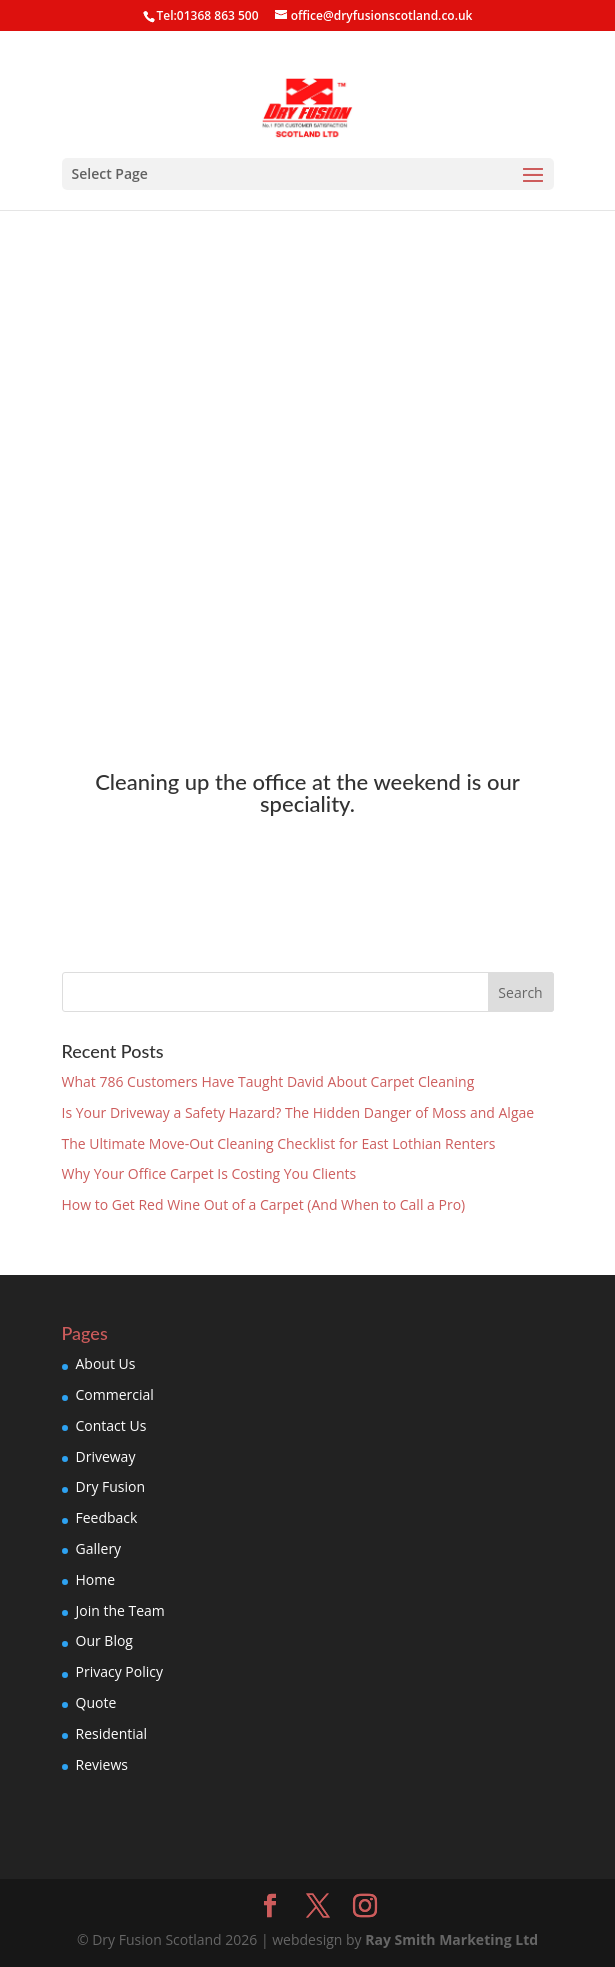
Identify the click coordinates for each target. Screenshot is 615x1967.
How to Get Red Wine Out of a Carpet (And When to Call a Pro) (264, 1204)
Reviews (102, 1764)
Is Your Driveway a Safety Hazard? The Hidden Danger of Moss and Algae (298, 1112)
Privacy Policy (119, 1671)
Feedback (107, 1517)
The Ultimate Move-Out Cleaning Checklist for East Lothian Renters (279, 1143)
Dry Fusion (111, 1486)
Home (96, 1579)
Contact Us (111, 1425)
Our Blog (104, 1640)
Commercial (115, 1394)
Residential (112, 1733)
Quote (96, 1702)
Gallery (99, 1548)
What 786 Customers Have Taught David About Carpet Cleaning (268, 1081)
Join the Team (120, 1610)
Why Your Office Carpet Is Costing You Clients (209, 1173)
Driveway (106, 1456)
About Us (106, 1363)
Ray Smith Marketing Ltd (451, 1939)
